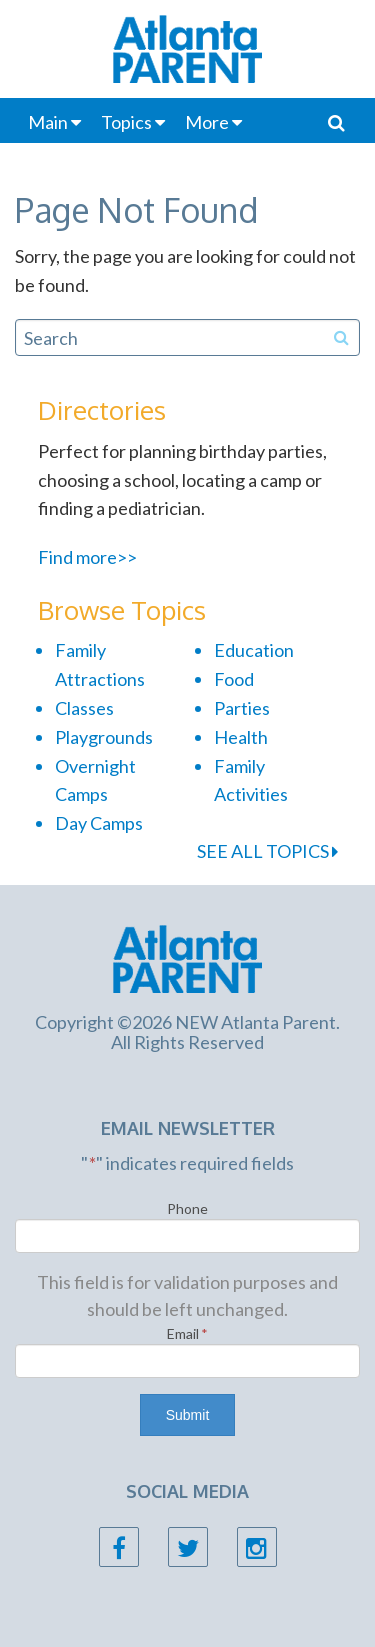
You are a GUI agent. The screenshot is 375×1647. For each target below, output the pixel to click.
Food (234, 679)
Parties (242, 708)
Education (254, 650)
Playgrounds (104, 737)
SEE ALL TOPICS (267, 851)
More (207, 122)
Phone (187, 1208)
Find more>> (87, 557)
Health (241, 737)
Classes (84, 708)
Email (187, 1333)
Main (48, 122)
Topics (126, 122)
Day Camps (99, 823)
